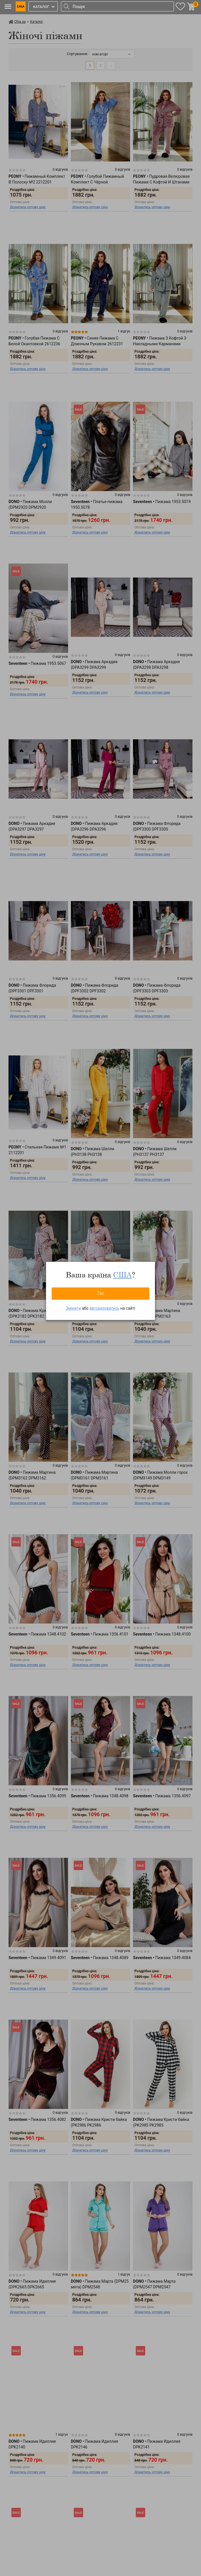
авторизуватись (104, 1308)
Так (100, 1293)
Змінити (73, 1308)
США (122, 1274)
